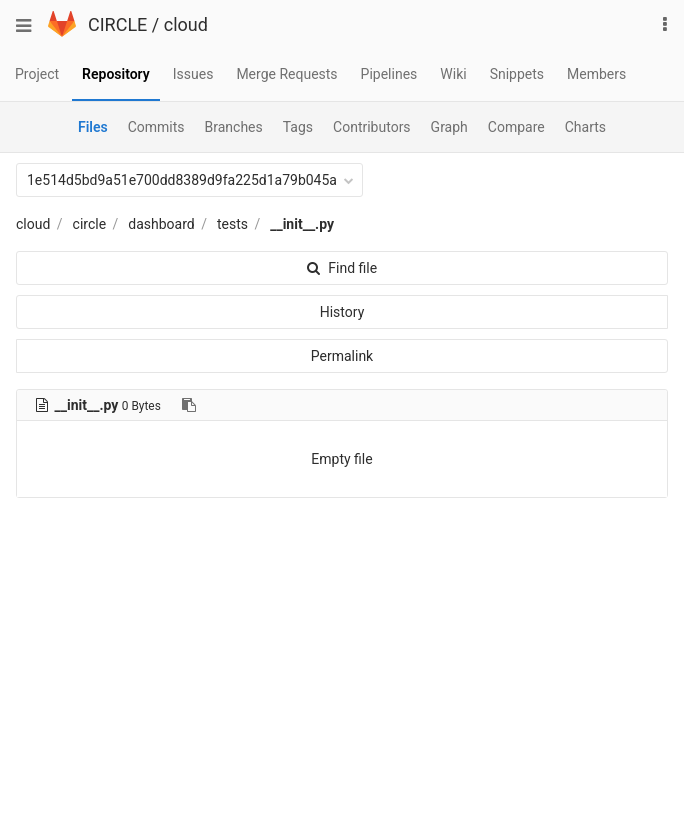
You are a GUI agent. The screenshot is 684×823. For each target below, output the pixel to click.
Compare (516, 127)
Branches (234, 127)
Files (93, 127)
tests (232, 224)
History (342, 312)
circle (90, 224)
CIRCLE (117, 24)
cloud (186, 24)
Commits (156, 127)
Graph (449, 127)
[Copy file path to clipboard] (189, 405)
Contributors (372, 127)
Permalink (342, 356)
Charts (585, 127)
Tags (298, 127)
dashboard (161, 224)
